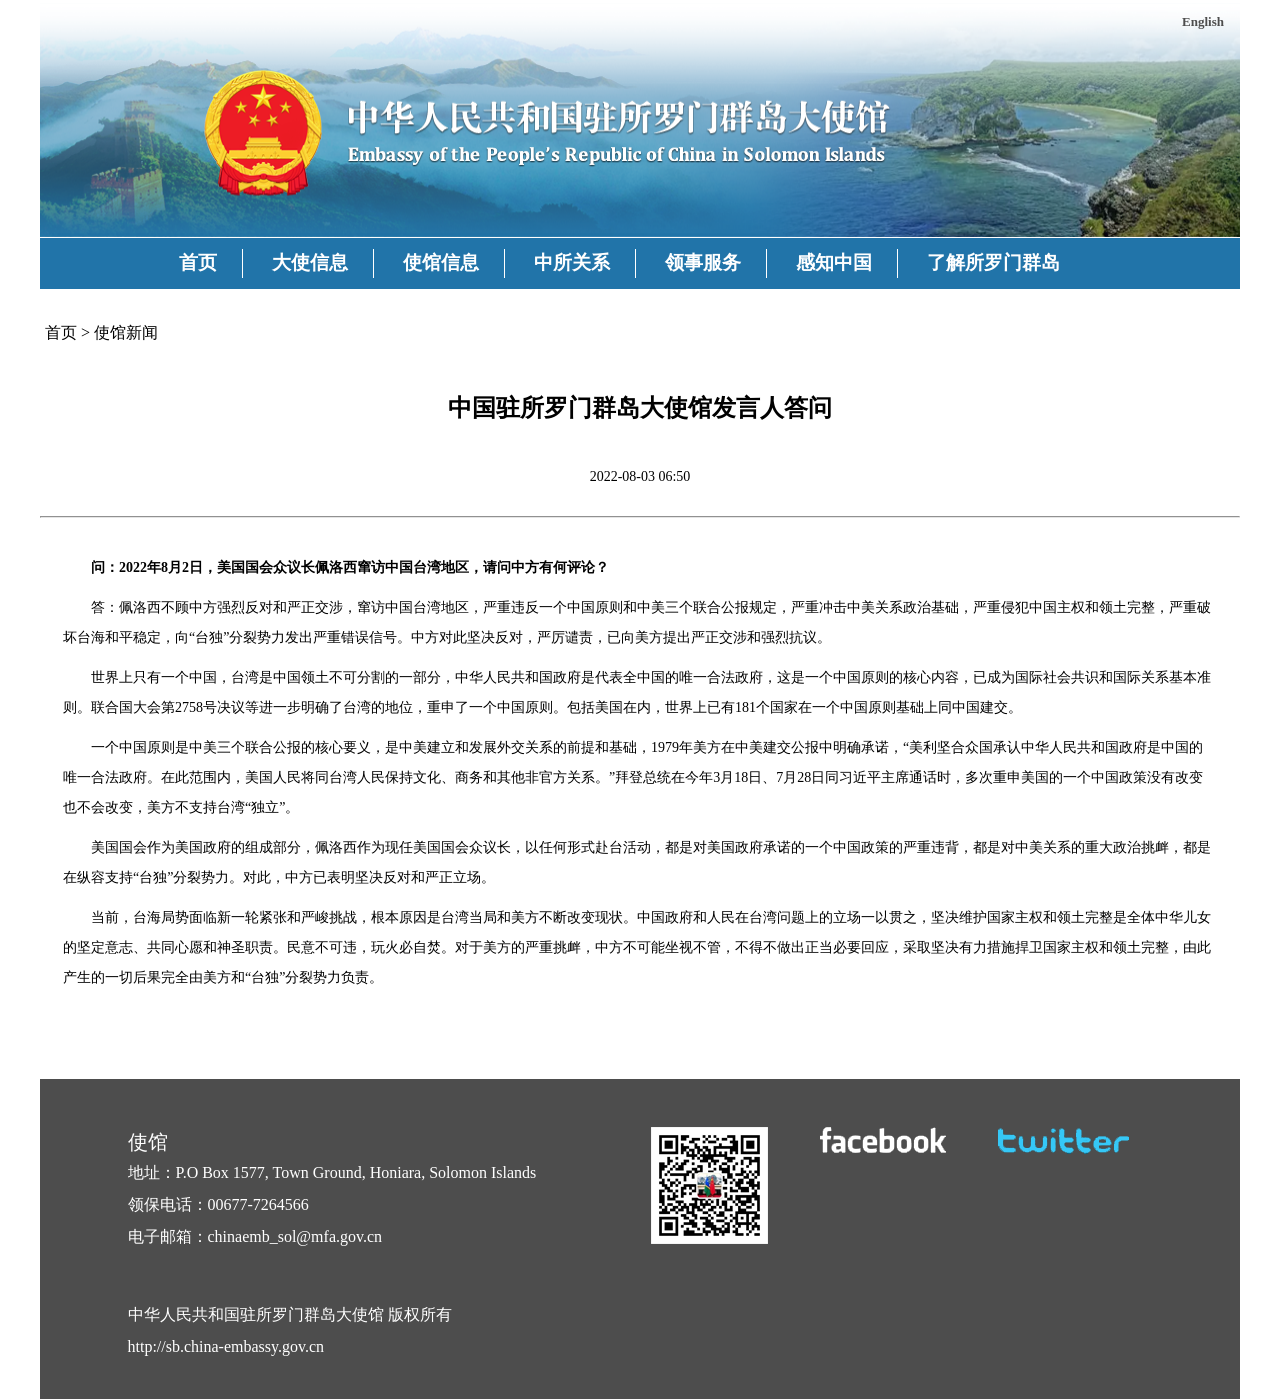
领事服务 (703, 262)
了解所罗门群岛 (993, 262)
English (1203, 21)
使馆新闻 (126, 332)
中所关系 (572, 262)
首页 (198, 262)
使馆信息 (441, 262)
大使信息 (310, 262)
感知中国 (834, 262)
